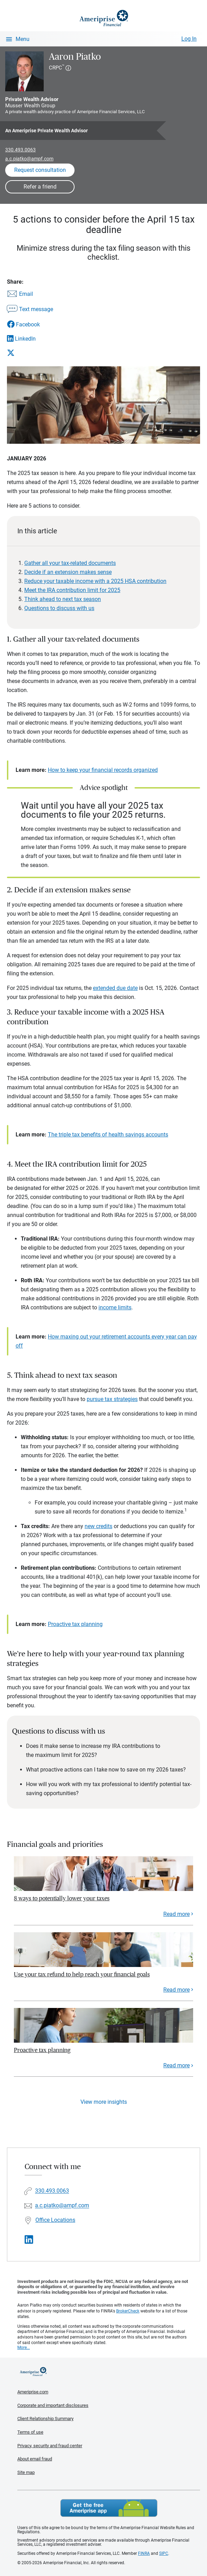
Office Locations (55, 2220)
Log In (189, 38)
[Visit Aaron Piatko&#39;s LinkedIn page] (29, 2239)
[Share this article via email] (30, 294)
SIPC (163, 2553)
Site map (26, 2472)
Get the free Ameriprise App (108, 2508)
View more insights (103, 2102)
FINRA (144, 2553)
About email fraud (34, 2458)
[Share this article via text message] (30, 309)
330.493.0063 (20, 149)
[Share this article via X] (30, 353)
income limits (114, 1307)
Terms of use (30, 2432)
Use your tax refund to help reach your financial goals (82, 1974)
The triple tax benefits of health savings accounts (108, 1134)
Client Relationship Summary (45, 2418)
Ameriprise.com (32, 2391)
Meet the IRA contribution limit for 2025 (72, 590)
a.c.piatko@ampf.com (29, 158)
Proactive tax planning (75, 1624)
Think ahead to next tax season (62, 599)
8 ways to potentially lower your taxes (62, 1898)
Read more (176, 1914)
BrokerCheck (127, 2311)
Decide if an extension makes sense (68, 572)
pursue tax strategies (112, 1399)
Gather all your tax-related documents (70, 563)
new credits (98, 1526)
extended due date (115, 988)
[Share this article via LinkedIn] (30, 339)
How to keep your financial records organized (103, 770)
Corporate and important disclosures (52, 2405)
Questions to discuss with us (59, 608)
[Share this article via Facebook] (30, 324)
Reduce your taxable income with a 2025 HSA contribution (95, 581)
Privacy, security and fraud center (49, 2445)
